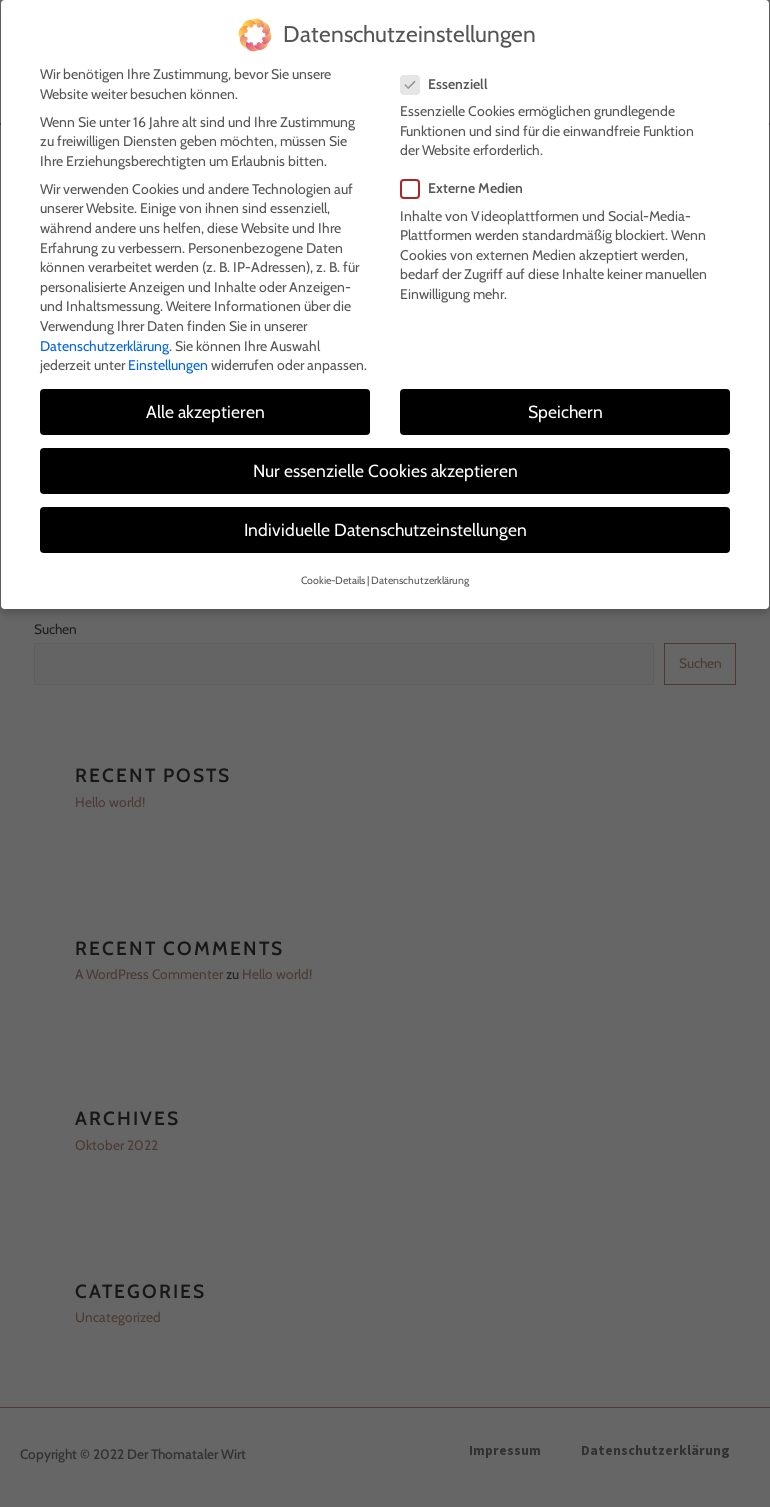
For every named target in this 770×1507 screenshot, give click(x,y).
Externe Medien (468, 184)
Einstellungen (168, 360)
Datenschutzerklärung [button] (420, 575)
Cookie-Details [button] (333, 575)
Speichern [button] (565, 406)
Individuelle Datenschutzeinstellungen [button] (385, 525)
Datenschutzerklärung (104, 341)
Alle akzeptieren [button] (205, 406)
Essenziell (450, 79)
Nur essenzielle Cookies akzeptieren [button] (385, 465)
